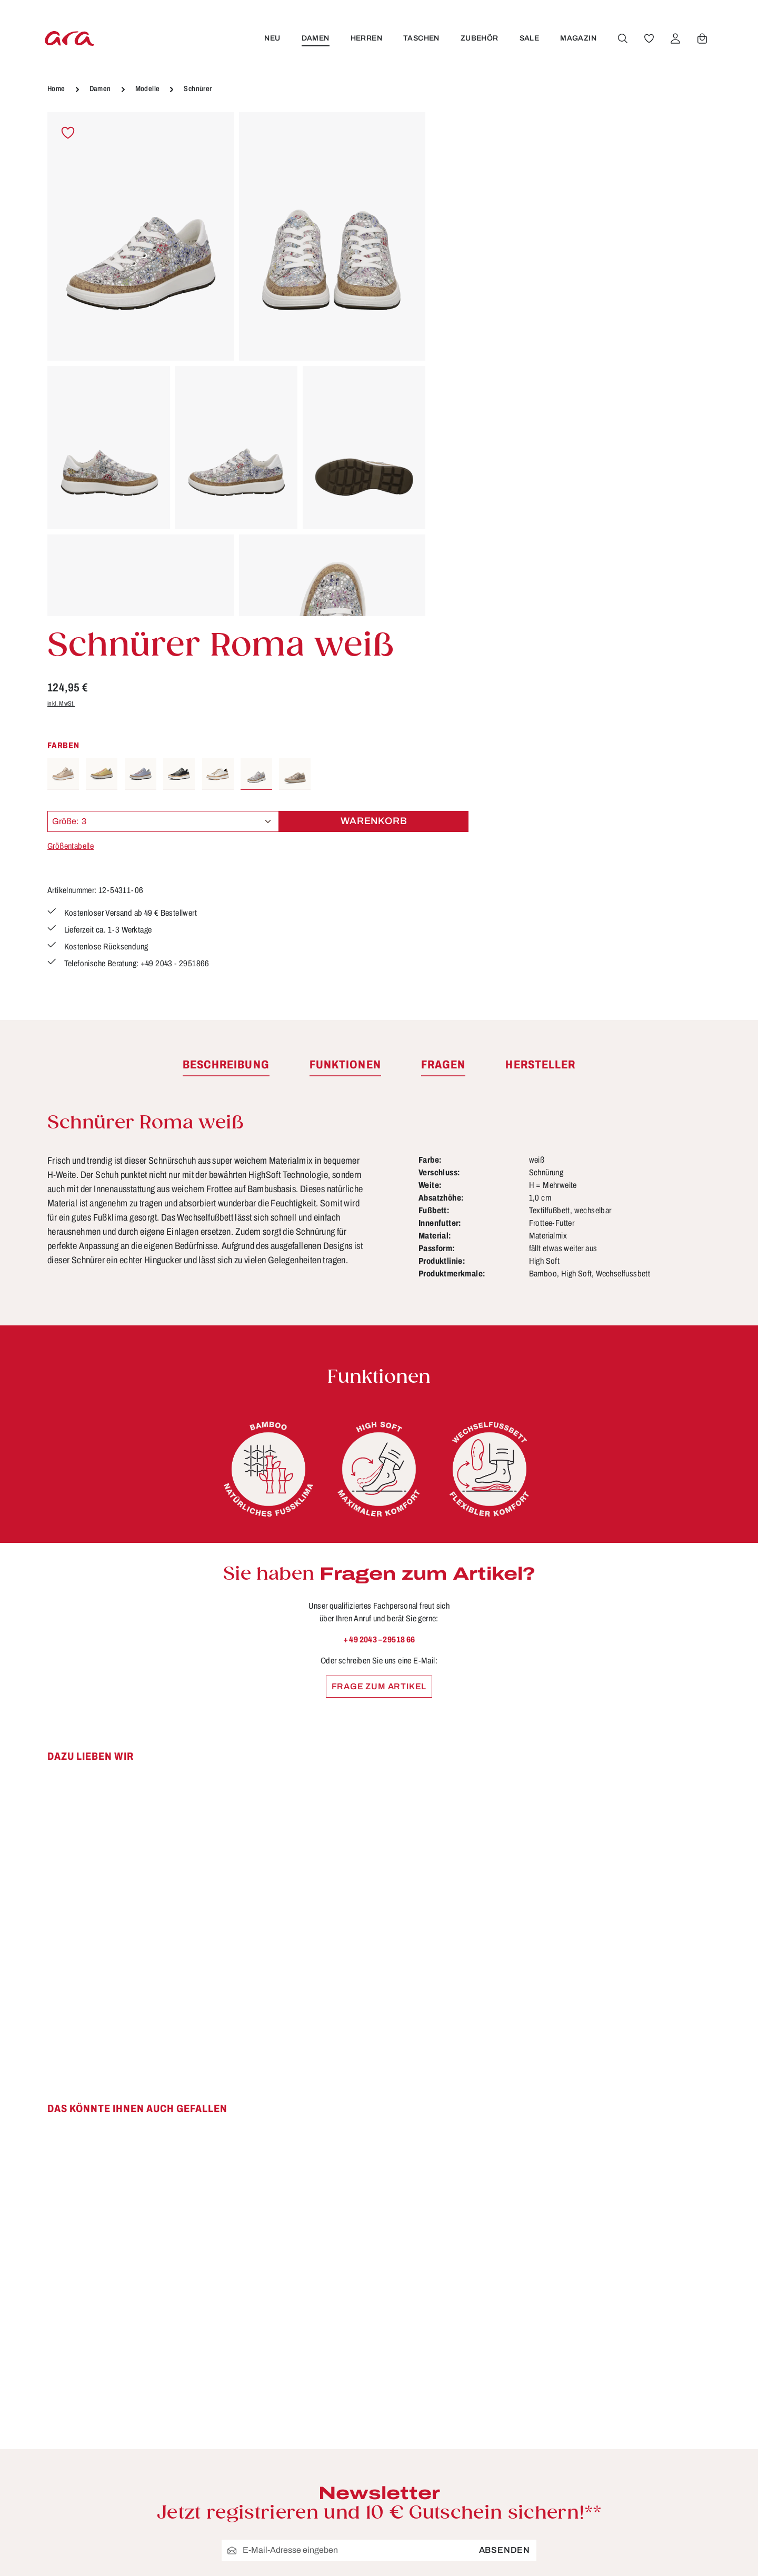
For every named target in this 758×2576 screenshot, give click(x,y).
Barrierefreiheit (308, 2460)
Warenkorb (644, 338)
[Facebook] (629, 2303)
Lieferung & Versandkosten (334, 2382)
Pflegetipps (299, 2401)
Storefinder (470, 2382)
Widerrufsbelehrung (489, 2362)
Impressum (471, 2343)
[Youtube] (654, 2303)
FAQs (287, 2304)
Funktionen (299, 2323)
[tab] (226, 706)
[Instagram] (677, 2303)
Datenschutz (474, 2323)
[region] (236, 364)
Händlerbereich (480, 2421)
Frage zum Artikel (379, 1327)
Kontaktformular (161, 2381)
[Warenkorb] (701, 38)
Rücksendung (305, 2421)
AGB (456, 2304)
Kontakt (292, 2362)
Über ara (465, 2401)
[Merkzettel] (648, 38)
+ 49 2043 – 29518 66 (379, 1280)
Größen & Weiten (313, 2343)
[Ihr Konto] (674, 38)
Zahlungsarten (307, 2440)
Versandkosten (509, 2553)
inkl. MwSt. (460, 221)
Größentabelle (469, 363)
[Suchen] (621, 38)
